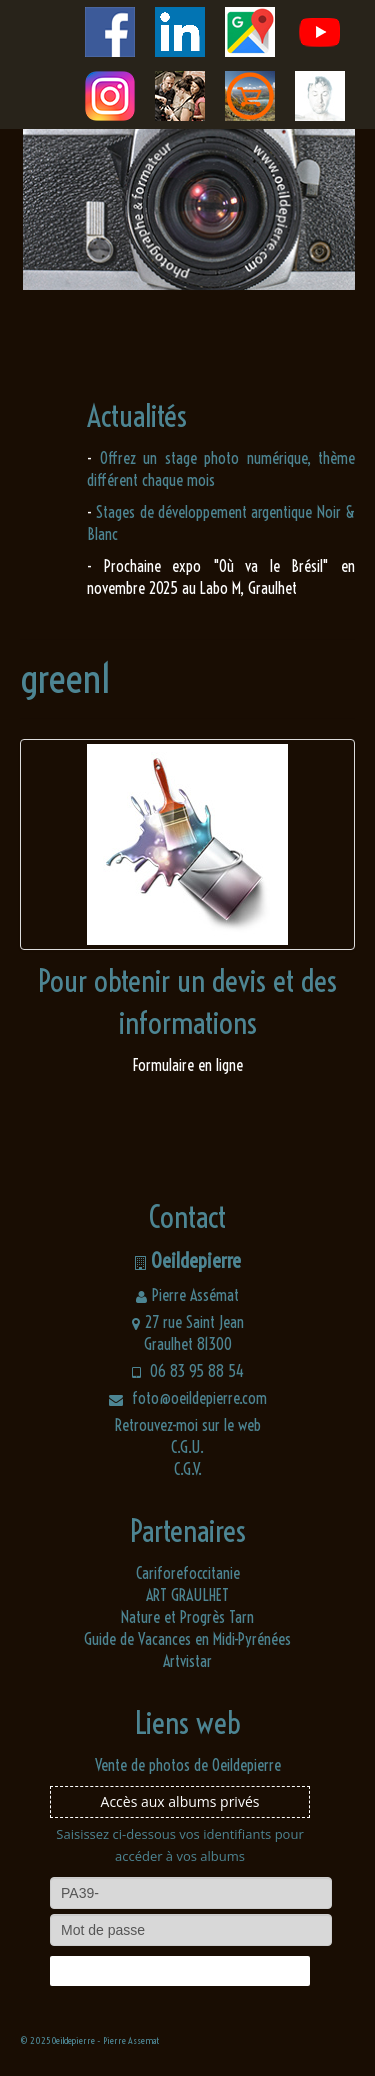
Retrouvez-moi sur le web (188, 1425)
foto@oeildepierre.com (188, 1398)
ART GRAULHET (187, 1595)
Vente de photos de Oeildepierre (188, 1765)
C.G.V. (188, 1469)
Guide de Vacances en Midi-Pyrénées (187, 1639)
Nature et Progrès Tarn (187, 1617)
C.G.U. (187, 1447)
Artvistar (187, 1661)
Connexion (180, 1971)
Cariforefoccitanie (188, 1573)
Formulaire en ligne (188, 1065)
